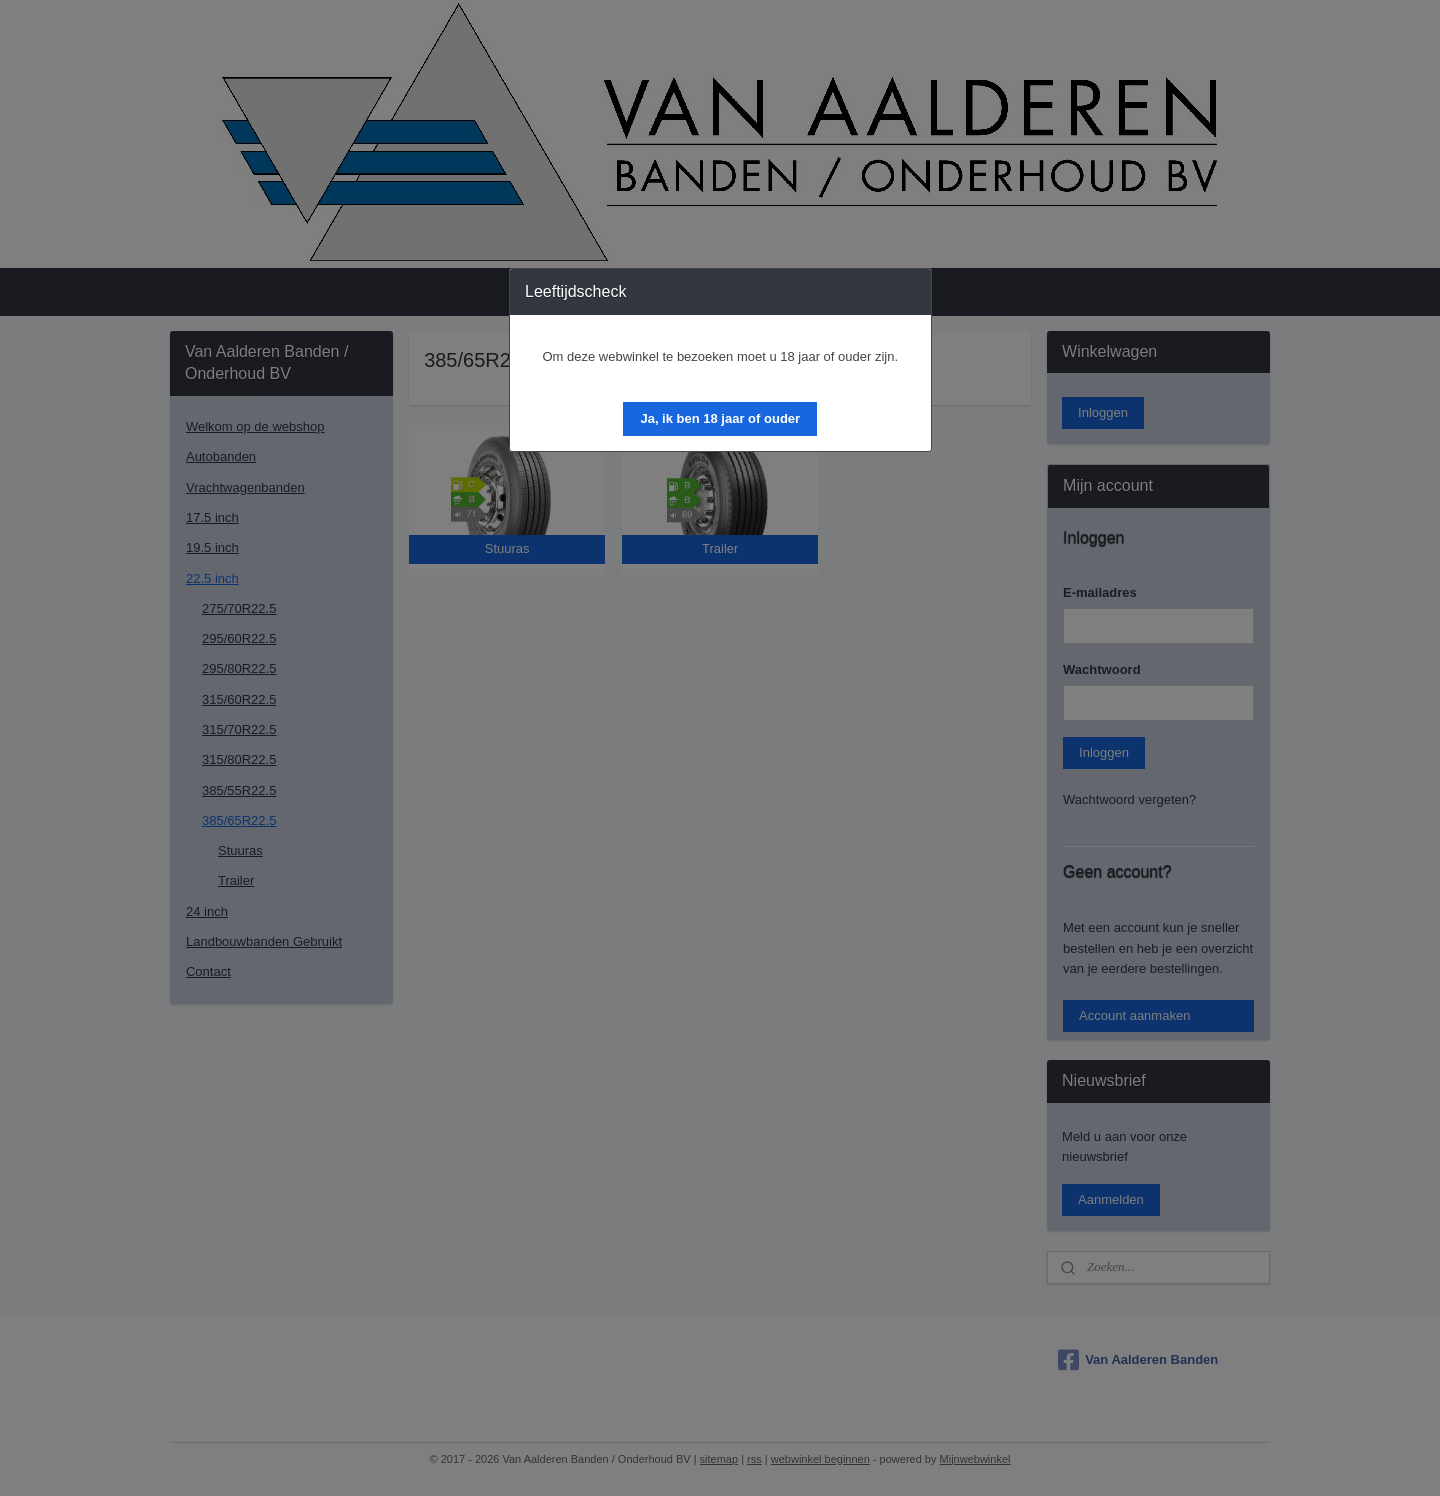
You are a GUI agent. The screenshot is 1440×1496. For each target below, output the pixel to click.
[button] (720, 419)
